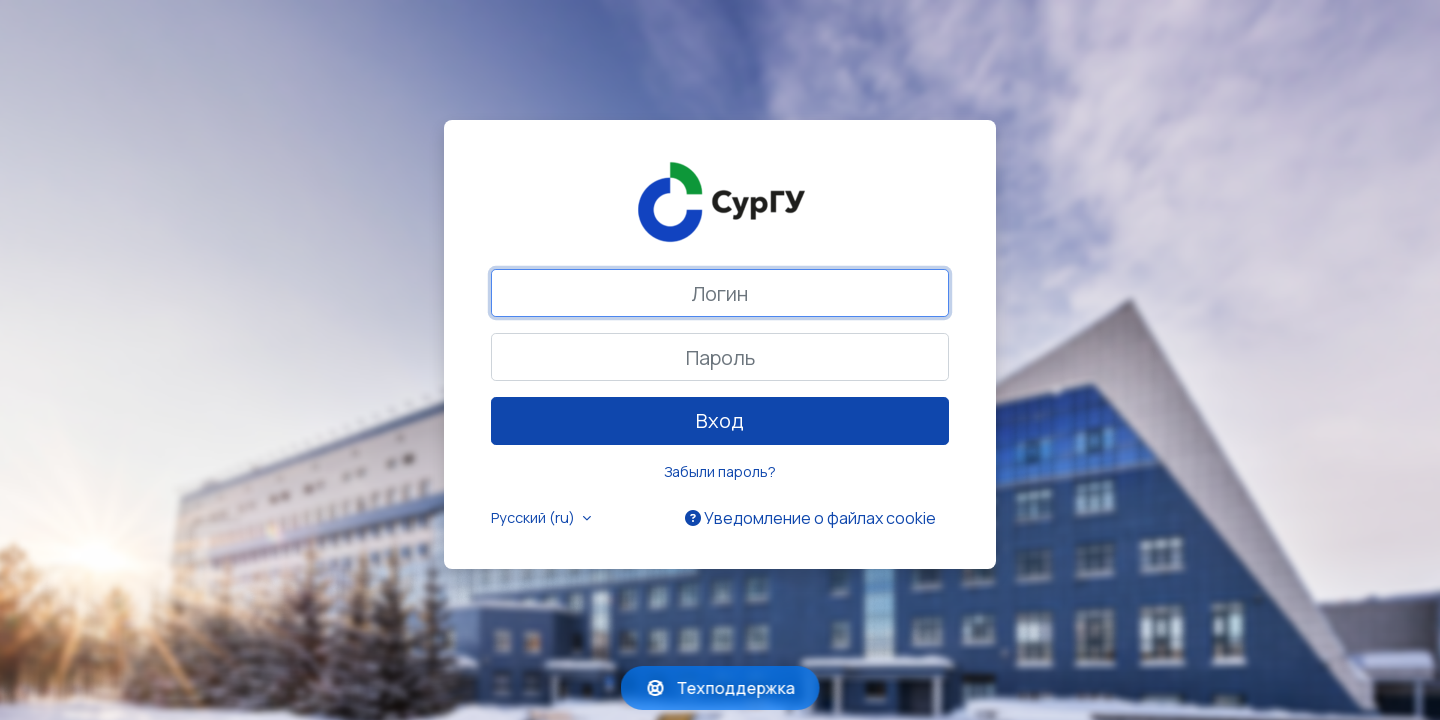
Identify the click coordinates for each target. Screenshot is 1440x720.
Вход (720, 420)
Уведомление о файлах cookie (810, 518)
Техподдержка (720, 688)
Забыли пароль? (720, 471)
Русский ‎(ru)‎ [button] (534, 517)
